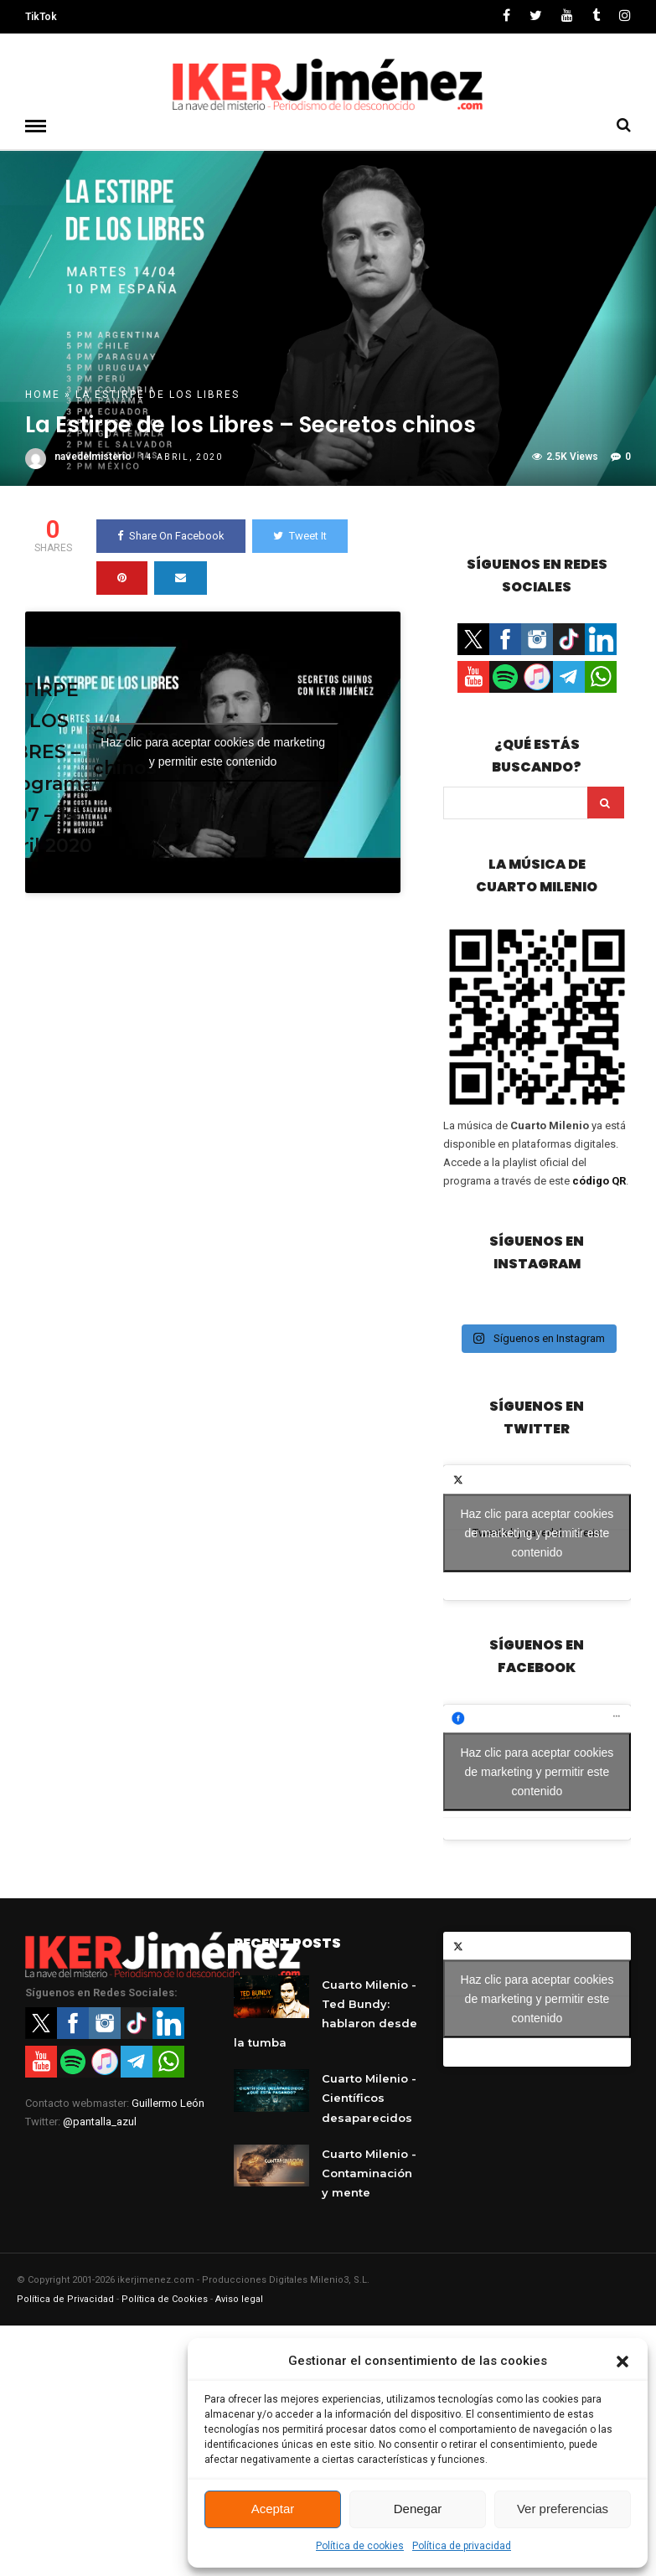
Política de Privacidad (65, 2298)
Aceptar (273, 2508)
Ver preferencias (562, 2508)
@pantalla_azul (100, 2120)
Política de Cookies (164, 2298)
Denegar (418, 2508)
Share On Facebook (171, 535)
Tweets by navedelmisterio (537, 1532)
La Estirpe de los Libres (157, 394)
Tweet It (300, 535)
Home (42, 394)
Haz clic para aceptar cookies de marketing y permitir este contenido (213, 751)
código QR (599, 1180)
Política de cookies (360, 2546)
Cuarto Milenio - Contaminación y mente (369, 2172)
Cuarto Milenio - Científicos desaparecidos (369, 2097)
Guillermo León (168, 2102)
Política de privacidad (461, 2546)
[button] (622, 2361)
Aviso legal (239, 2298)
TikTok (41, 17)
